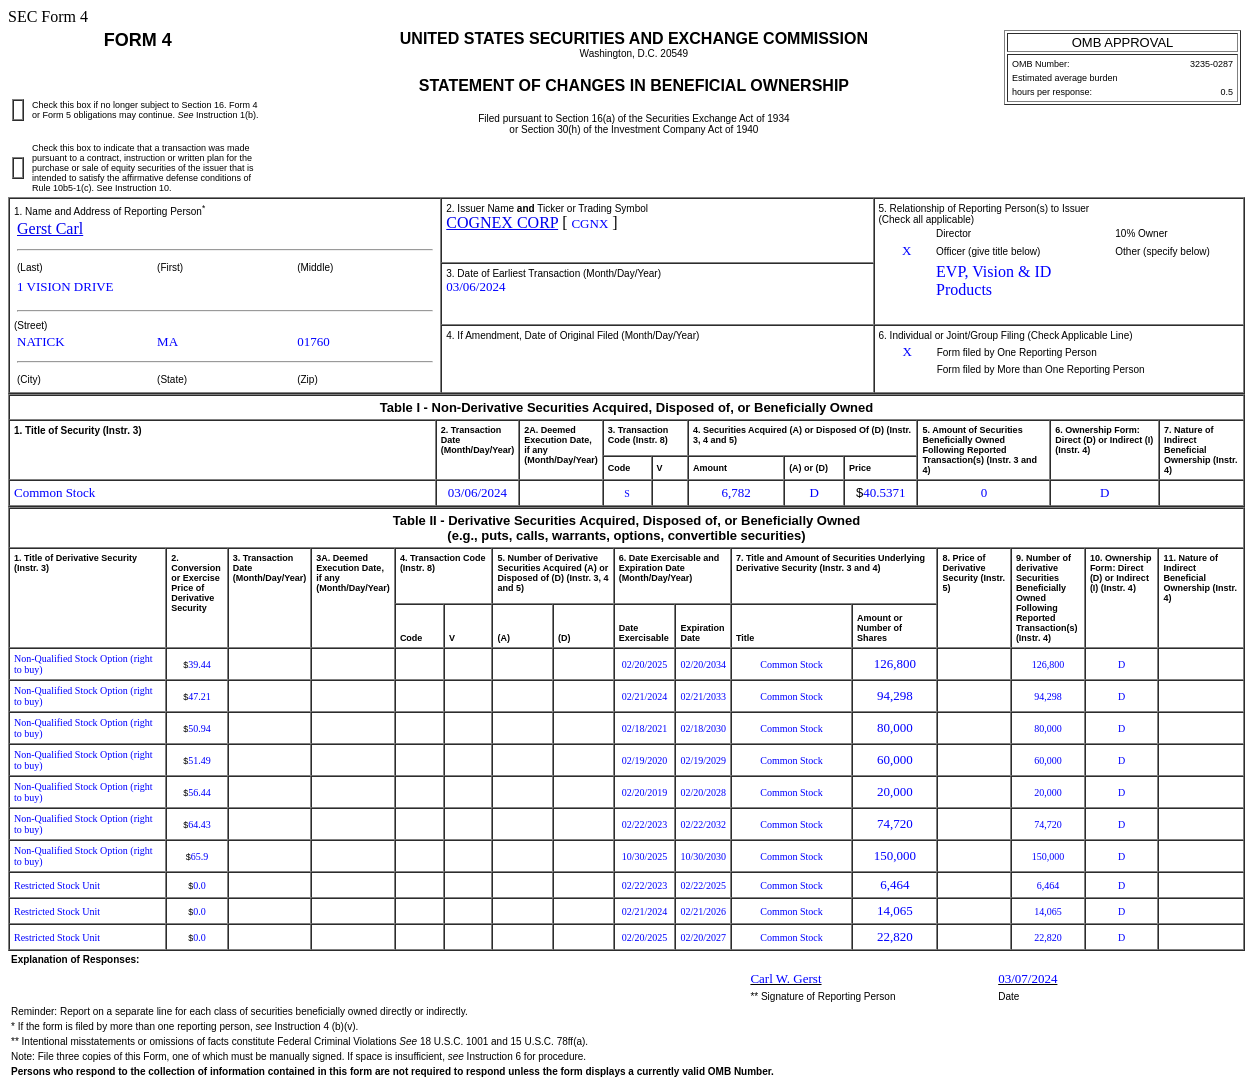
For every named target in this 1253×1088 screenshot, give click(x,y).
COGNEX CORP (502, 222)
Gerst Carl (50, 228)
